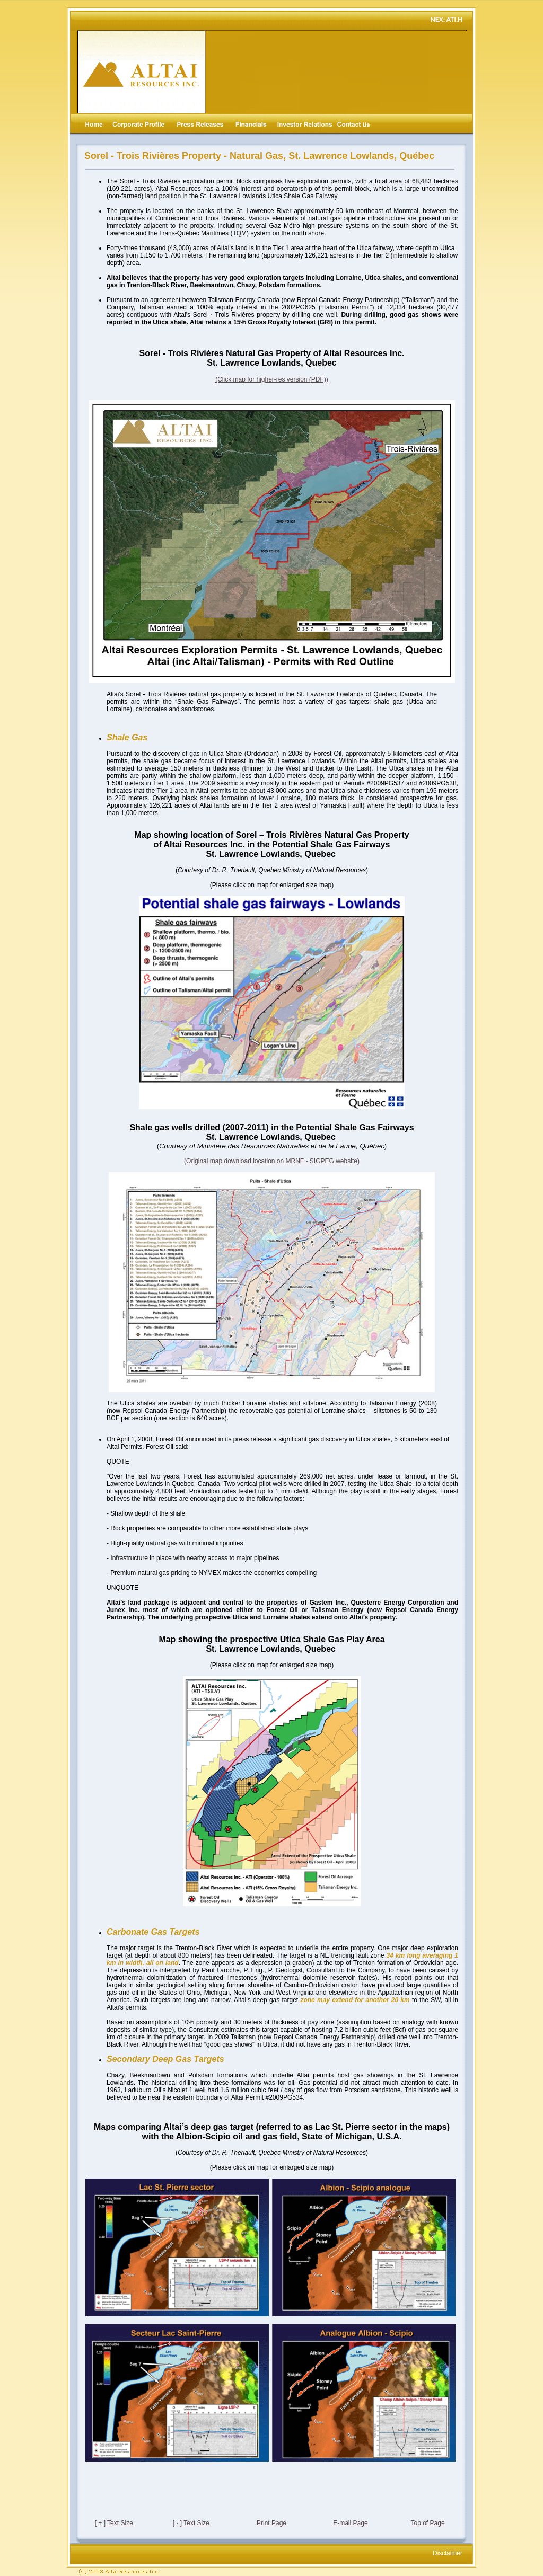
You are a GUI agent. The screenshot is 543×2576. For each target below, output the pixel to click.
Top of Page (428, 2523)
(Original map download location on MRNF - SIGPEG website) (272, 1161)
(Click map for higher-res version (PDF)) (271, 379)
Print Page (271, 2523)
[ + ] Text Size (114, 2523)
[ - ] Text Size (191, 2523)
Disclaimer (447, 2553)
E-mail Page (350, 2523)
